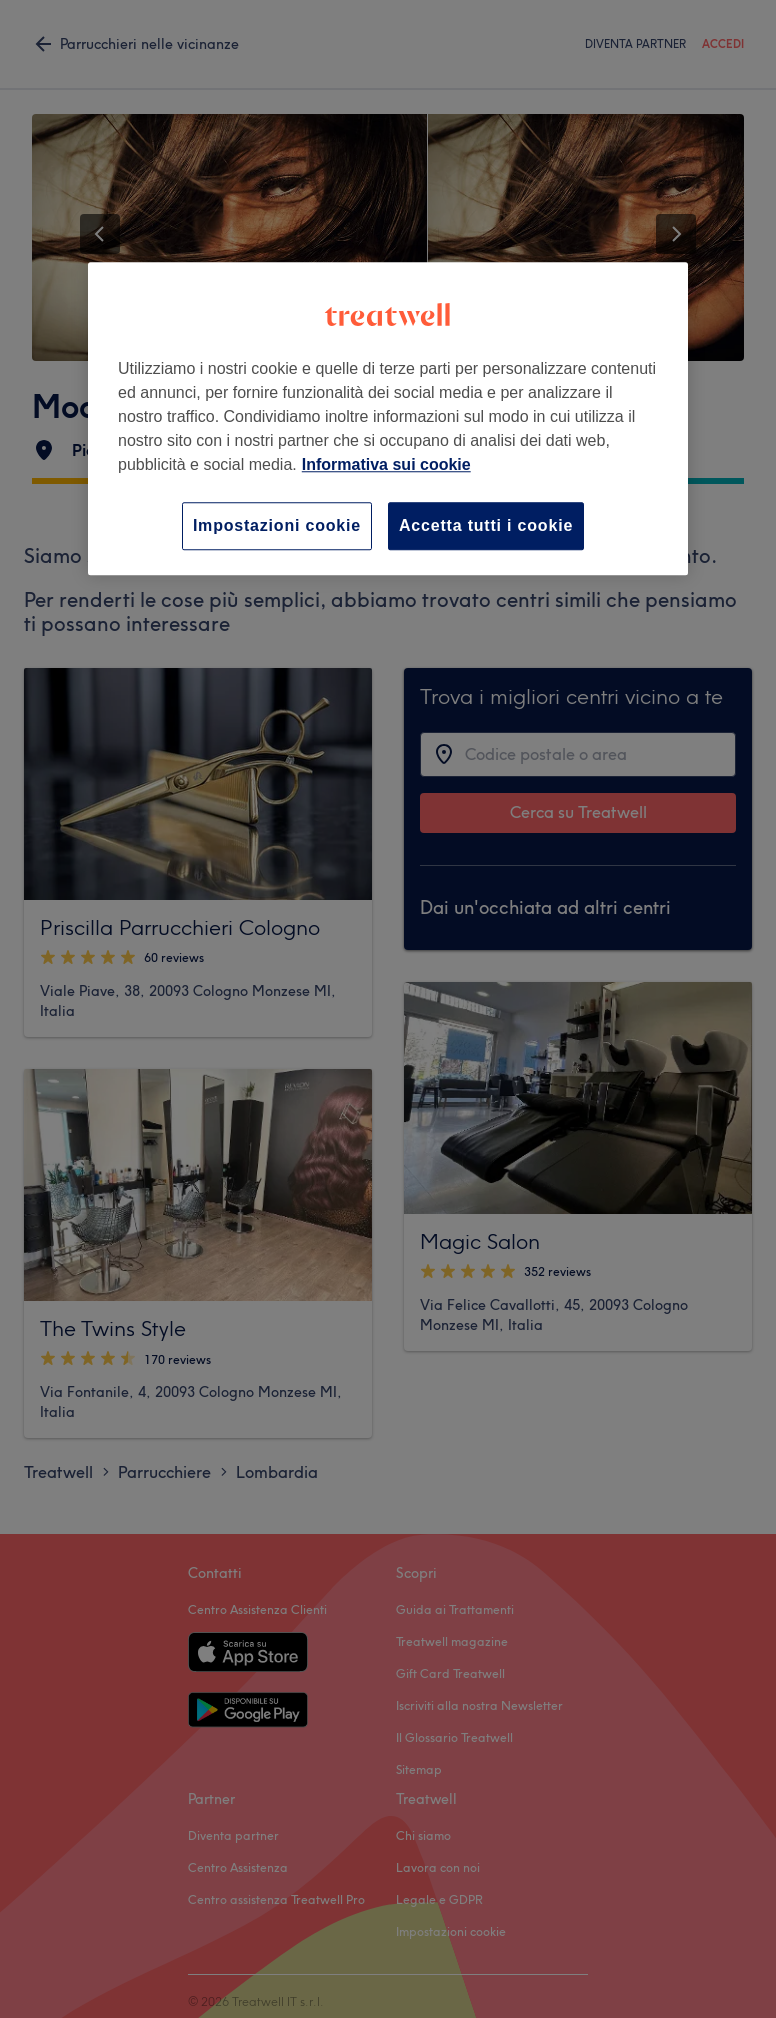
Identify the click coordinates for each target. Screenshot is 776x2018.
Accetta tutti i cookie (486, 525)
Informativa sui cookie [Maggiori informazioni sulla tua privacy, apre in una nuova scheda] (386, 464)
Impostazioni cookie (277, 525)
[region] (388, 418)
